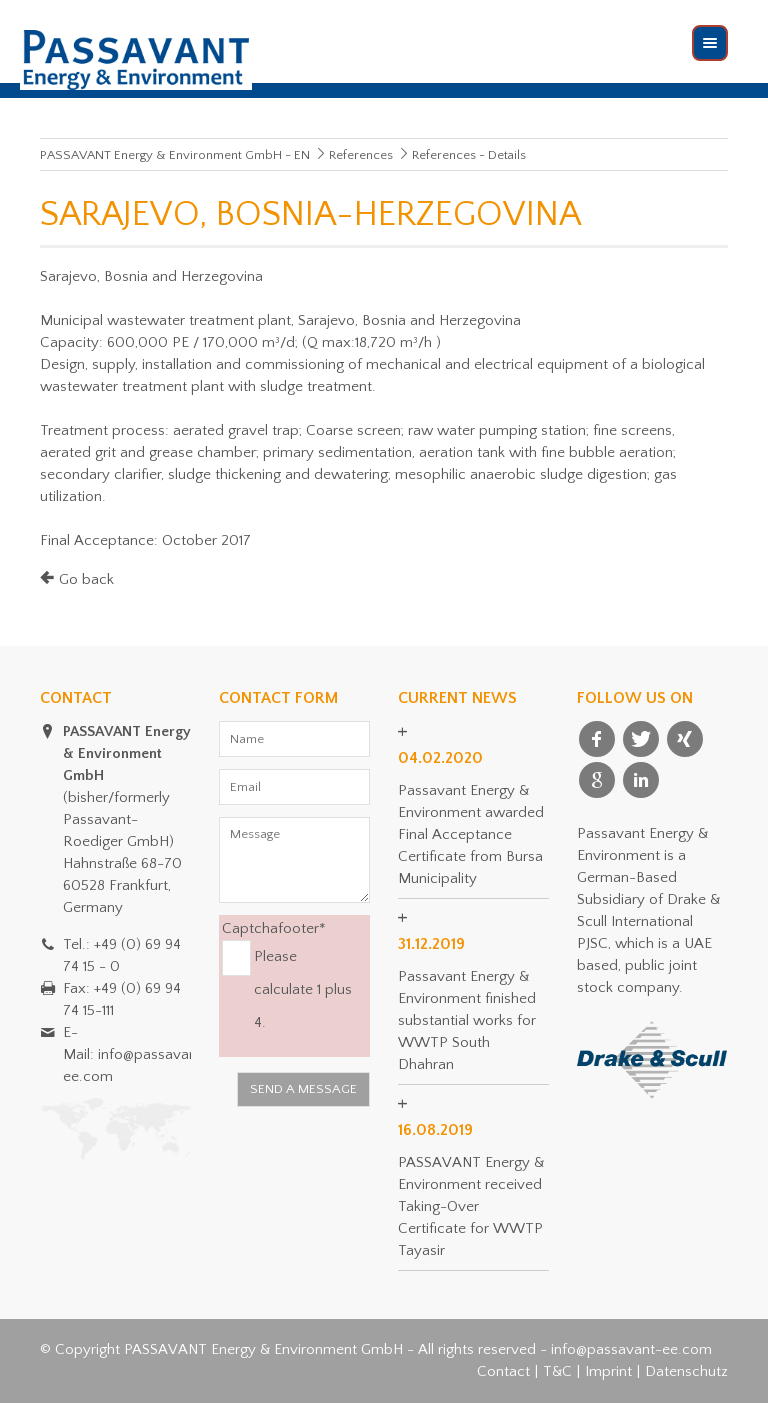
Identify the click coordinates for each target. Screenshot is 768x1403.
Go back (86, 579)
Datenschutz (686, 1371)
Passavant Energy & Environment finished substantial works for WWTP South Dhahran (467, 1020)
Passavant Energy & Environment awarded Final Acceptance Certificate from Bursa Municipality (471, 834)
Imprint (608, 1371)
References (361, 155)
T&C (557, 1371)
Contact (503, 1371)
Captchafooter (274, 927)
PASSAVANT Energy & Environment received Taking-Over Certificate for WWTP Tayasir (471, 1206)
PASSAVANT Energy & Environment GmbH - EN (175, 155)
